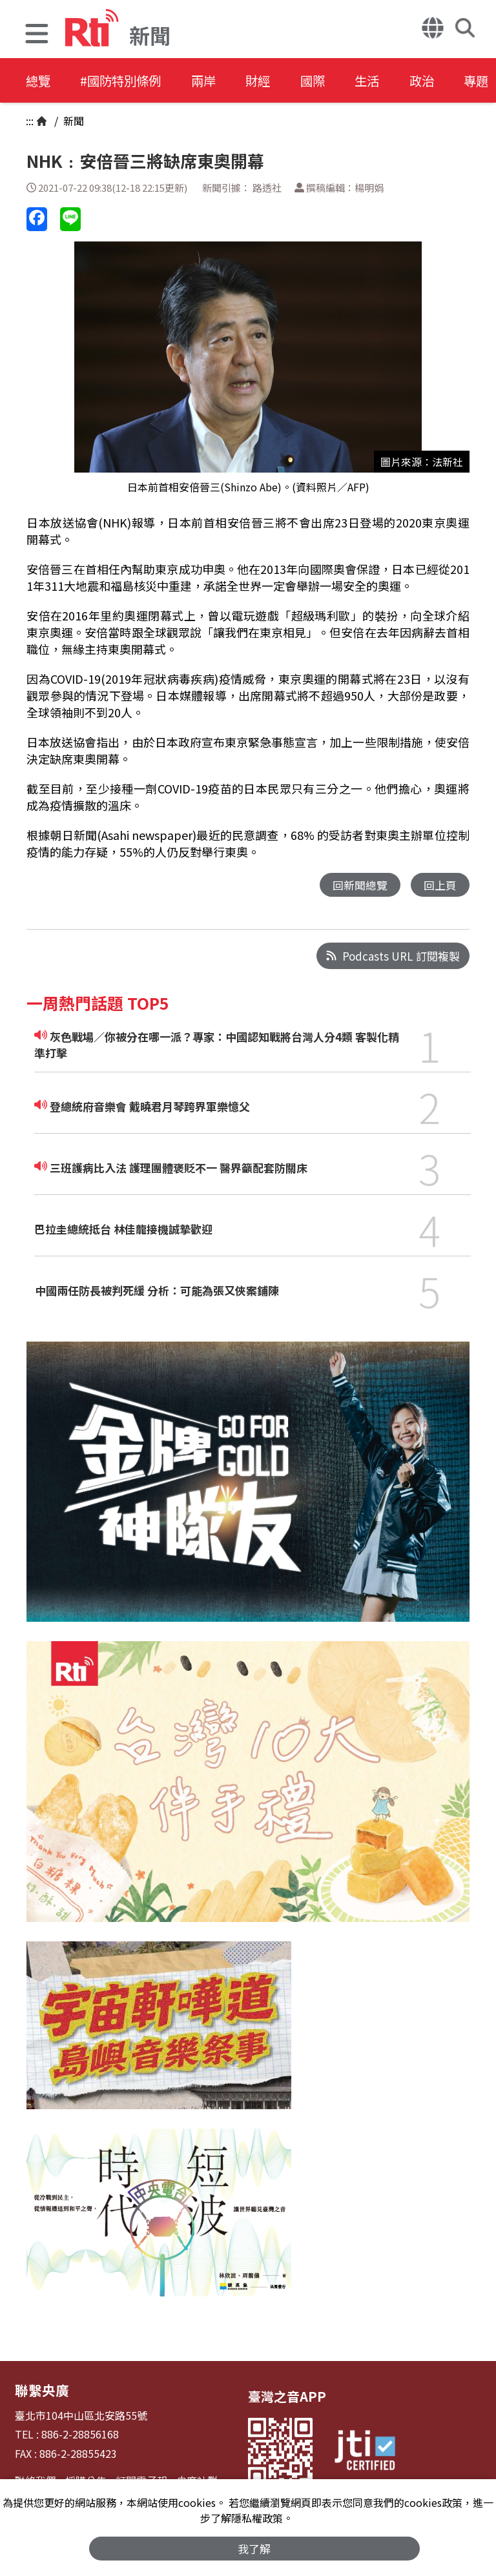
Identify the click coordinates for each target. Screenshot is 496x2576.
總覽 (39, 80)
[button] (37, 35)
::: (30, 120)
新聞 (72, 120)
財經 (272, 80)
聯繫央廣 (41, 2389)
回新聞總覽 (360, 885)
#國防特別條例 (126, 80)
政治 (447, 80)
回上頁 (440, 885)
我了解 (254, 2548)
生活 (389, 80)
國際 (331, 80)
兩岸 (214, 80)
